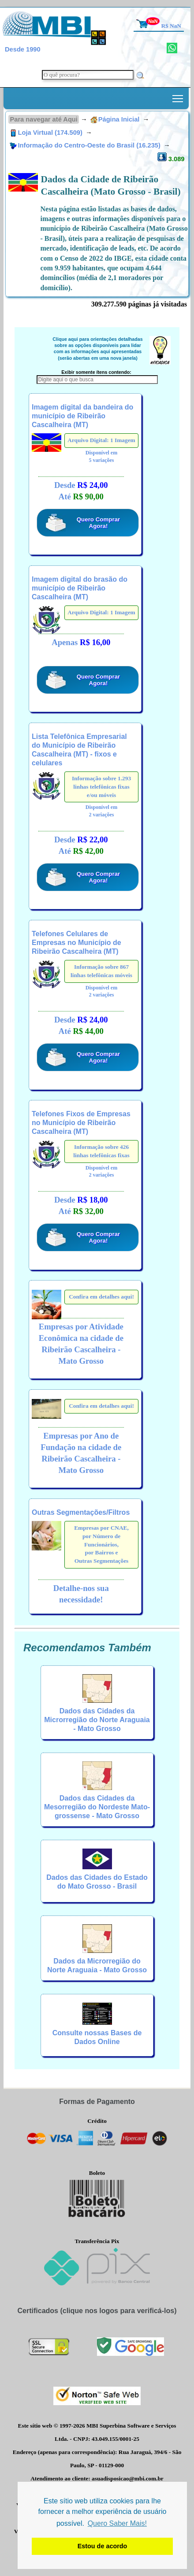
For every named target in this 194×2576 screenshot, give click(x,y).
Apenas (81, 642)
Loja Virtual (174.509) (47, 132)
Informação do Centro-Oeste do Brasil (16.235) (86, 145)
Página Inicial (115, 119)
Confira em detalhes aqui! (101, 1296)
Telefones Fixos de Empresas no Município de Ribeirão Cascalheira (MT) (81, 1122)
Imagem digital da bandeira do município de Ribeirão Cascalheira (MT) (82, 415)
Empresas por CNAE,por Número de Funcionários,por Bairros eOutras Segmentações (101, 1544)
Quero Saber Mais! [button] (117, 2523)
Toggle (178, 96)
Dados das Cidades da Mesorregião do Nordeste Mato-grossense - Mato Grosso (97, 1806)
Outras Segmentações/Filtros (81, 1512)
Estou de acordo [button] (102, 2546)
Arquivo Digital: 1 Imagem (101, 440)
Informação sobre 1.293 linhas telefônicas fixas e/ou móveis (101, 786)
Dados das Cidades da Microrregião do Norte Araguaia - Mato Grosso (96, 1719)
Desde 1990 (23, 49)
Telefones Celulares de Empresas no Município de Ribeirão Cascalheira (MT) (76, 942)
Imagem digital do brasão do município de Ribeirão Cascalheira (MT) (79, 588)
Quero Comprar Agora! (98, 522)
